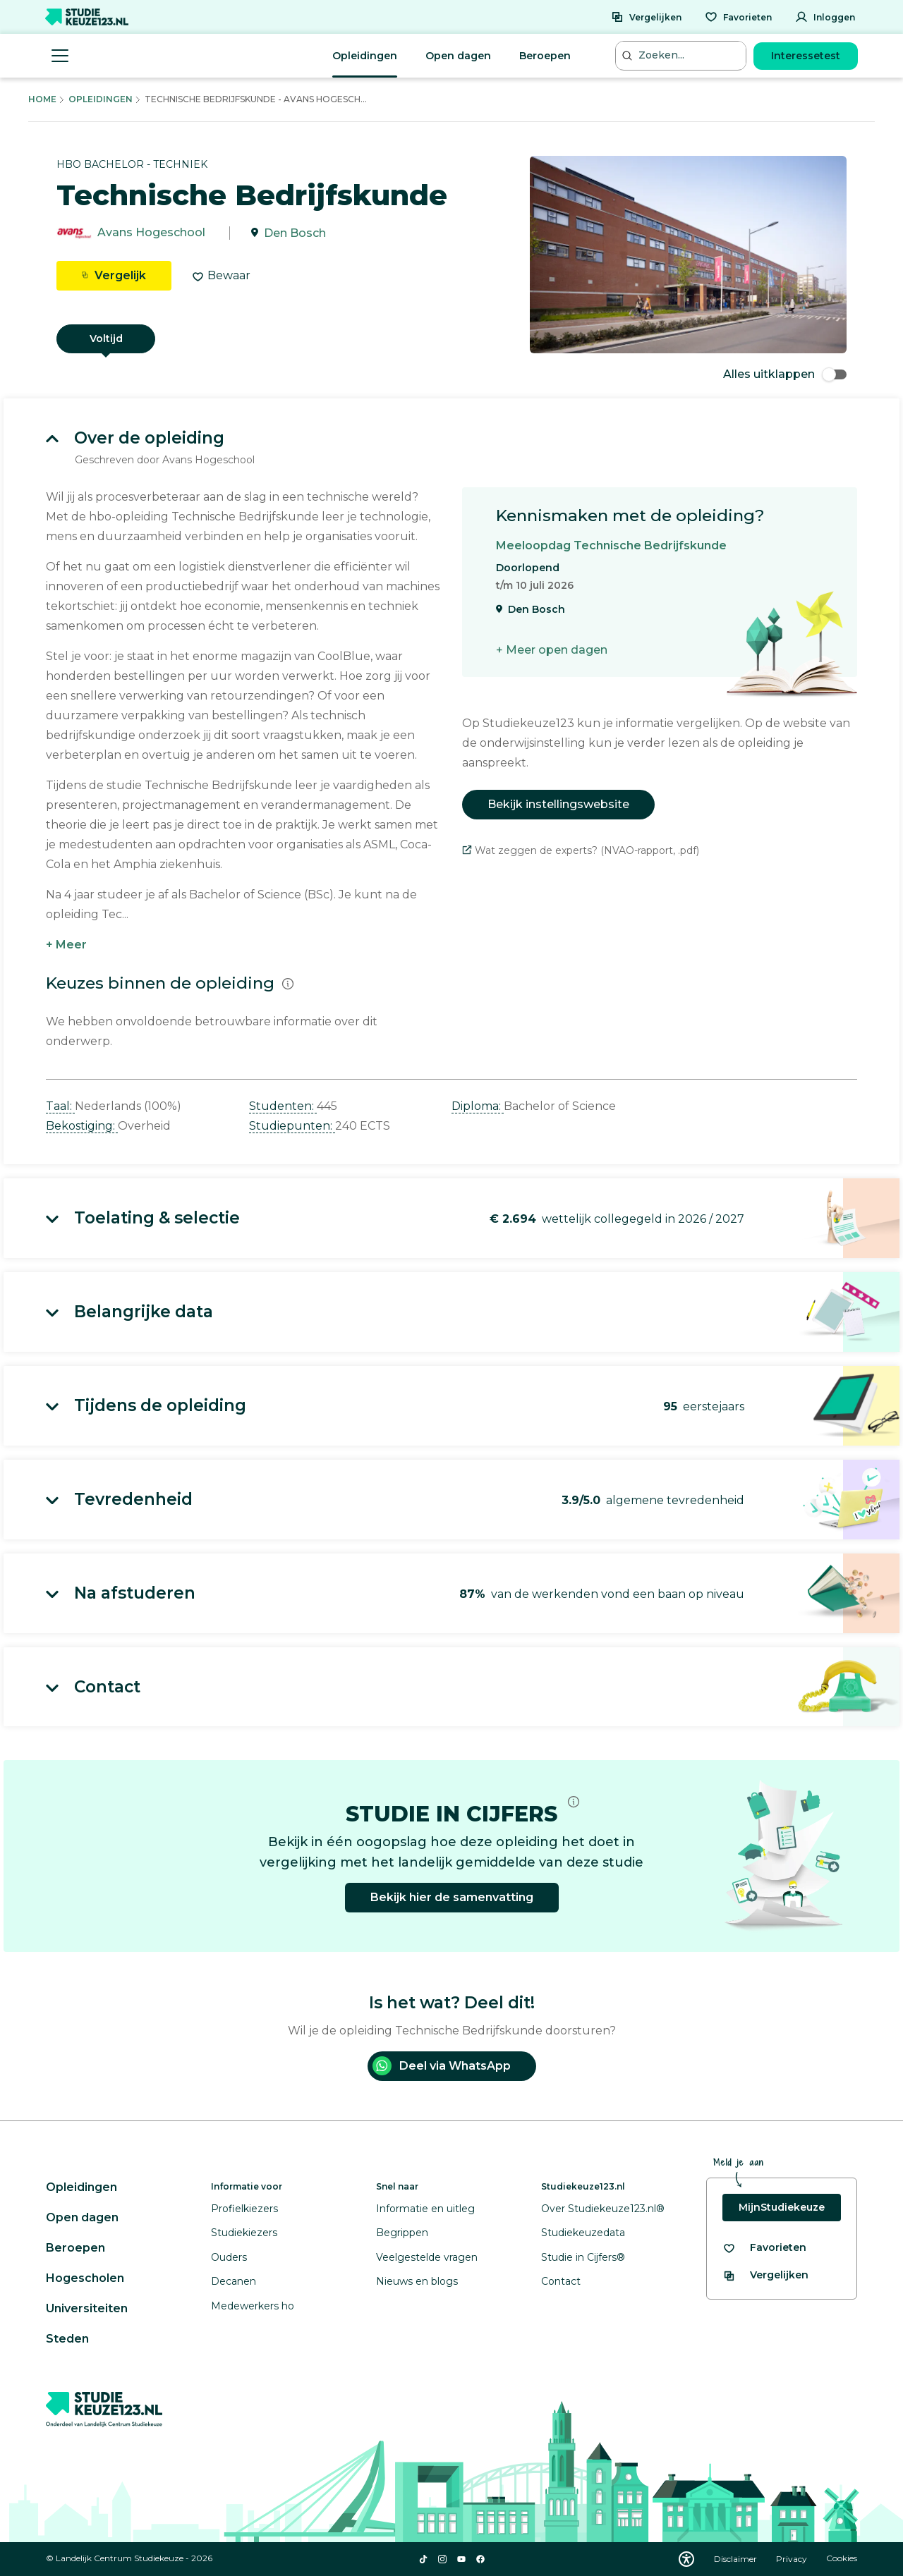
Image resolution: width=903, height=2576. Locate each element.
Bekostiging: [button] (82, 1126)
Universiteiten (87, 2308)
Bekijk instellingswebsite (558, 804)
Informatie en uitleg (425, 2208)
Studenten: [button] (283, 1106)
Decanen (233, 2281)
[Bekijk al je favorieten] (764, 2247)
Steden (67, 2338)
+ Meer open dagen (551, 650)
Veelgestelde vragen (427, 2257)
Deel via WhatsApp (441, 2065)
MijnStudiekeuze (782, 2207)
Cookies (841, 2558)
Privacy (792, 2558)
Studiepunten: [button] (292, 1126)
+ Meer (66, 944)
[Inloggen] (825, 17)
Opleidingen (364, 55)
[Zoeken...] (682, 55)
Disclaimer (736, 2558)
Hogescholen (85, 2278)
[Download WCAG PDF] (686, 2559)
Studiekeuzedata (583, 2232)
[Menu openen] (60, 56)
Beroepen (545, 55)
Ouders (229, 2257)
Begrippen (402, 2232)
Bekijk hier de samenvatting (451, 1897)
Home (42, 99)
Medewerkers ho (252, 2306)
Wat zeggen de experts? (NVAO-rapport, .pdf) (580, 850)
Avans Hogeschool (151, 233)
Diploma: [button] (478, 1106)
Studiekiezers (244, 2232)
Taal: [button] (60, 1106)
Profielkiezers (244, 2208)
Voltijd (106, 338)
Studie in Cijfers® (583, 2257)
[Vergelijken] (646, 17)
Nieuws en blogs (417, 2281)
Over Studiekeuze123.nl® (603, 2208)
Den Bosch (295, 233)
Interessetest (805, 55)
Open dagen (458, 55)
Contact (561, 2281)
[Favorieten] (738, 17)
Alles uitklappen (785, 374)
